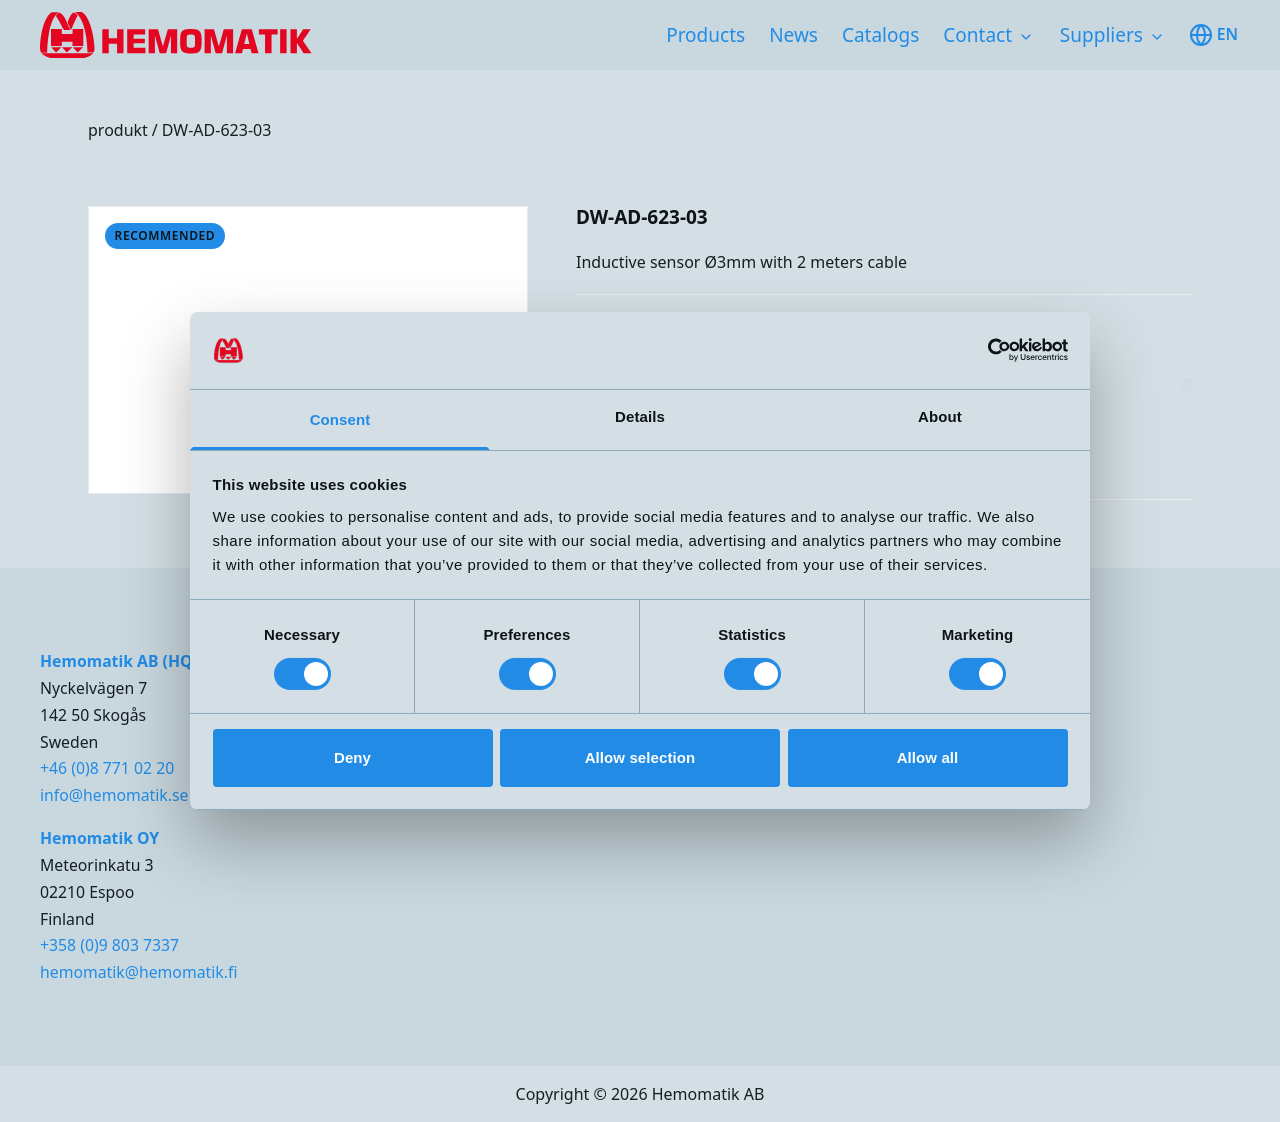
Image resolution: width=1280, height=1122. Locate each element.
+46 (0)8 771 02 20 (107, 768)
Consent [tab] (340, 419)
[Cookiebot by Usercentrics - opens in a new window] (980, 350)
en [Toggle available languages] (1213, 35)
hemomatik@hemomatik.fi (138, 972)
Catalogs (880, 35)
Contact (977, 35)
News (793, 35)
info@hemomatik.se (114, 795)
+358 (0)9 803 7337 (109, 945)
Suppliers (1101, 35)
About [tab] (940, 416)
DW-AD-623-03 (217, 130)
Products (705, 35)
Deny (352, 757)
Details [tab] (640, 416)
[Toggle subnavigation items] (1026, 37)
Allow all (928, 757)
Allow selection (640, 757)
